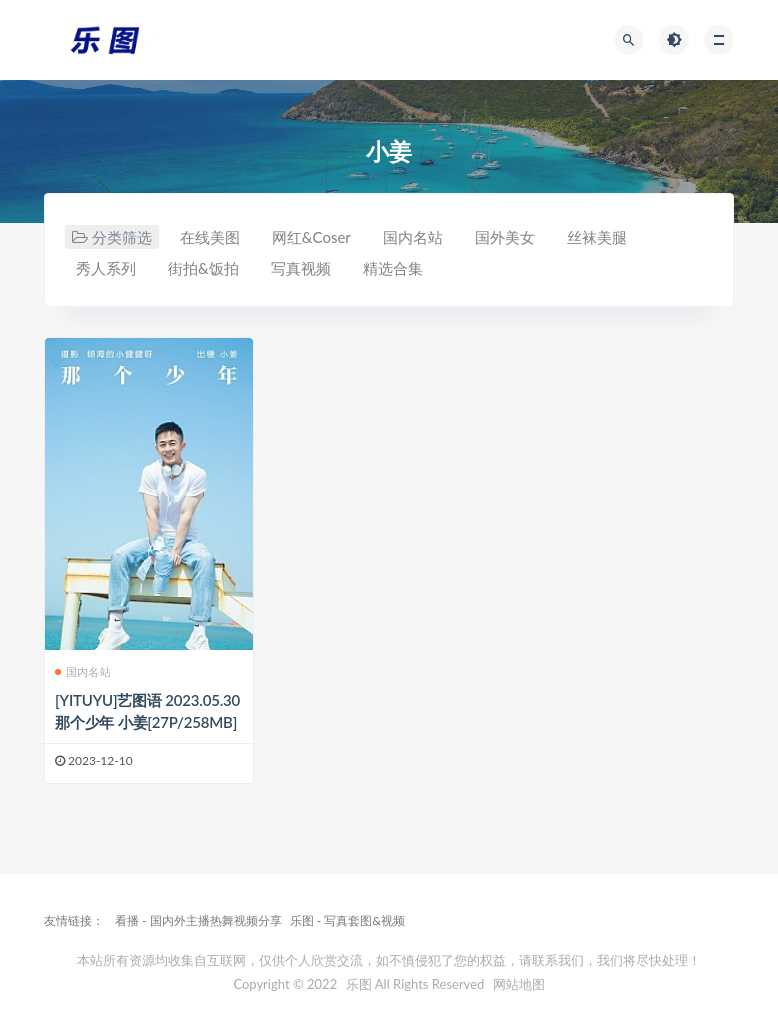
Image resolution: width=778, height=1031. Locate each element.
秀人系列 (106, 268)
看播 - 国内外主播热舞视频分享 (198, 920)
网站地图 (519, 984)
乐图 (359, 984)
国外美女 (505, 237)
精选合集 (393, 268)
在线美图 (210, 237)
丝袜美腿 (597, 237)
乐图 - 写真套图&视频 (347, 920)
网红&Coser (311, 237)
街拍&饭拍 (203, 268)
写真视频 (301, 268)
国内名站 (413, 237)
